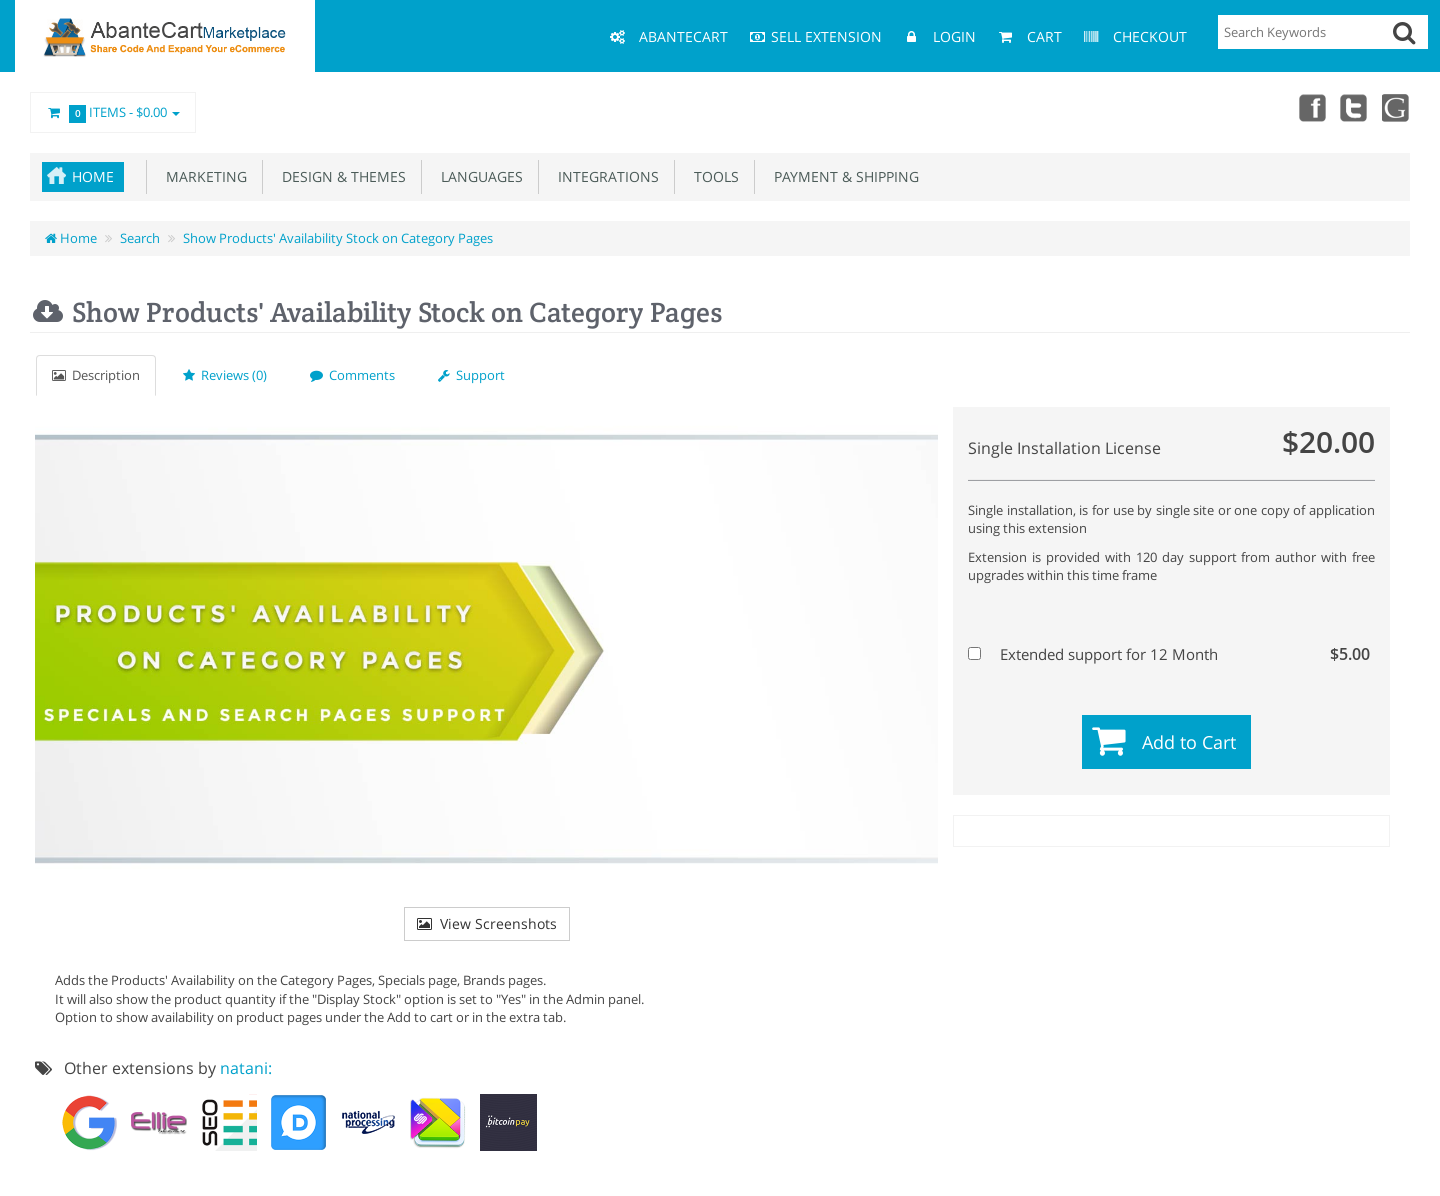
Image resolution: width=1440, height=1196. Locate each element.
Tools (712, 176)
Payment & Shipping (842, 176)
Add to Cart (1189, 742)
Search (140, 238)
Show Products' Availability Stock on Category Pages (338, 238)
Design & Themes (340, 176)
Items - (113, 113)
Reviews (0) (225, 375)
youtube (1396, 107)
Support (471, 375)
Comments (352, 375)
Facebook (1308, 107)
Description (96, 375)
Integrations (604, 176)
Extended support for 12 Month (1169, 654)
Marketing (202, 176)
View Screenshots (487, 923)
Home (93, 176)
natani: (246, 1068)
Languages (478, 176)
